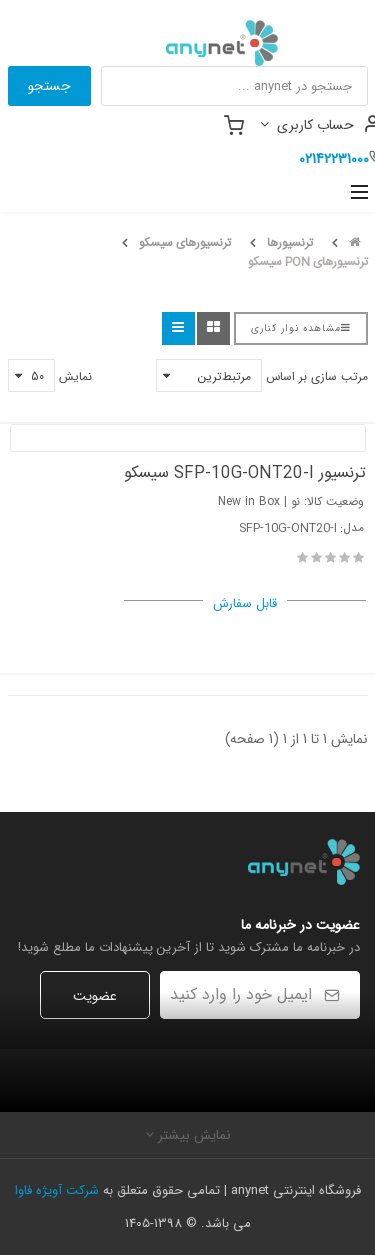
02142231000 (334, 159)
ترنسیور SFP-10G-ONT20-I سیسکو (245, 473)
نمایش (75, 376)
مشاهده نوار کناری (301, 328)
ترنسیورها (290, 243)
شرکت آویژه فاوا (57, 1190)
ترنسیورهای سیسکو (185, 243)
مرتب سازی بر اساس (317, 376)
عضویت (95, 996)
